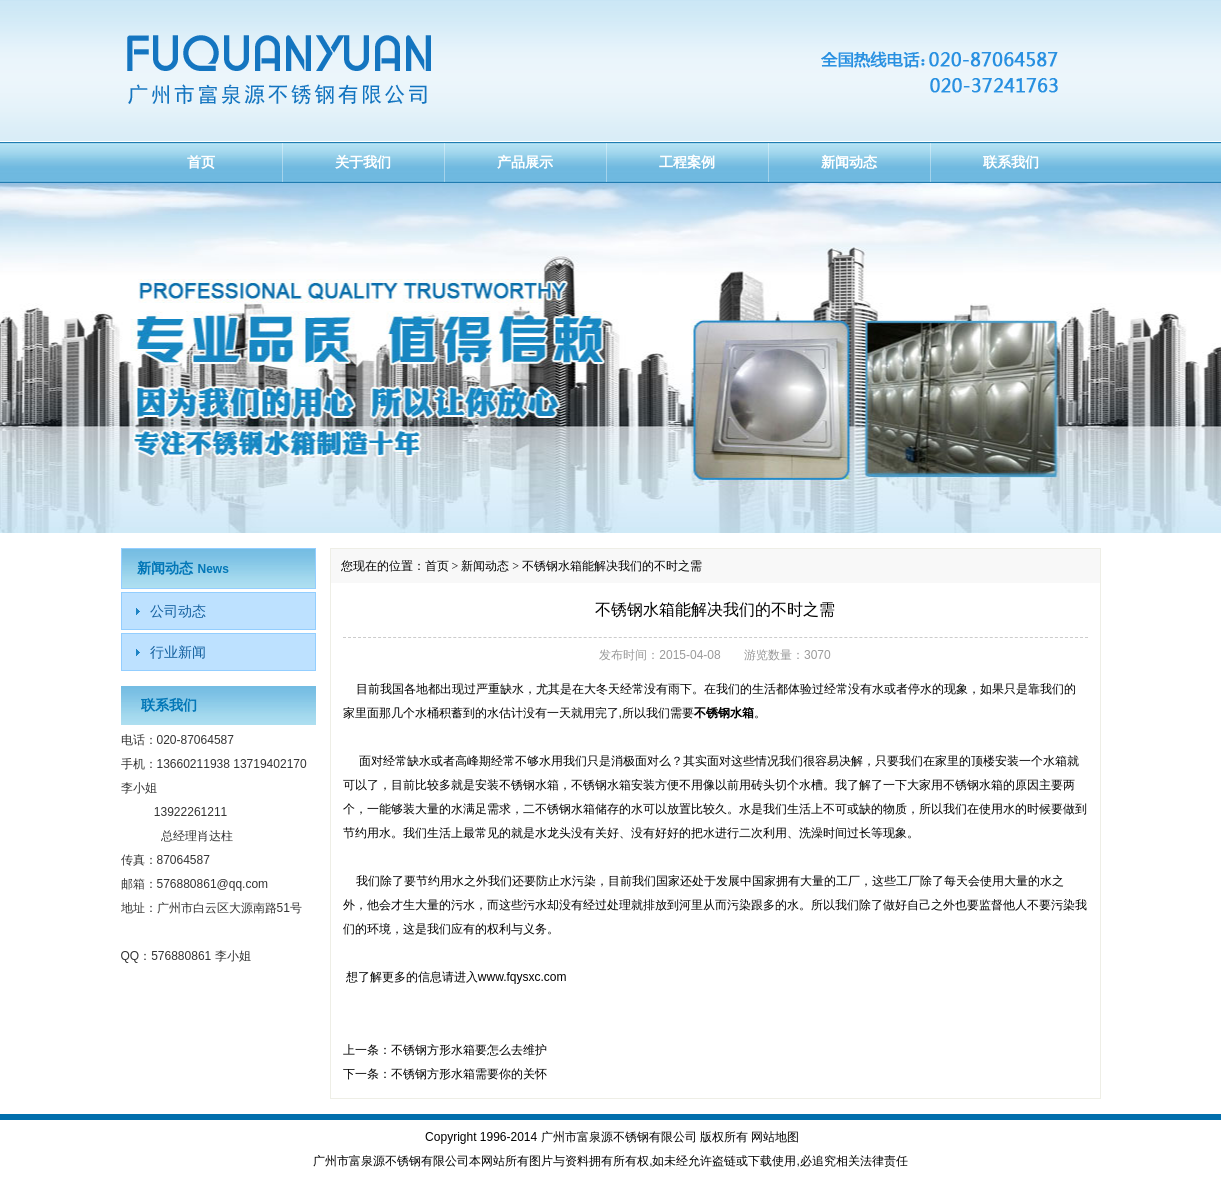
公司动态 (178, 611)
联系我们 (1011, 162)
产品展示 (525, 162)
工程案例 (687, 162)
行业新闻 (178, 652)
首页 (201, 162)
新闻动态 (849, 162)
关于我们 (363, 162)
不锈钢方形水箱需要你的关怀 (469, 1074)
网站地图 (775, 1137)
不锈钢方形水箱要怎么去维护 (469, 1050)
